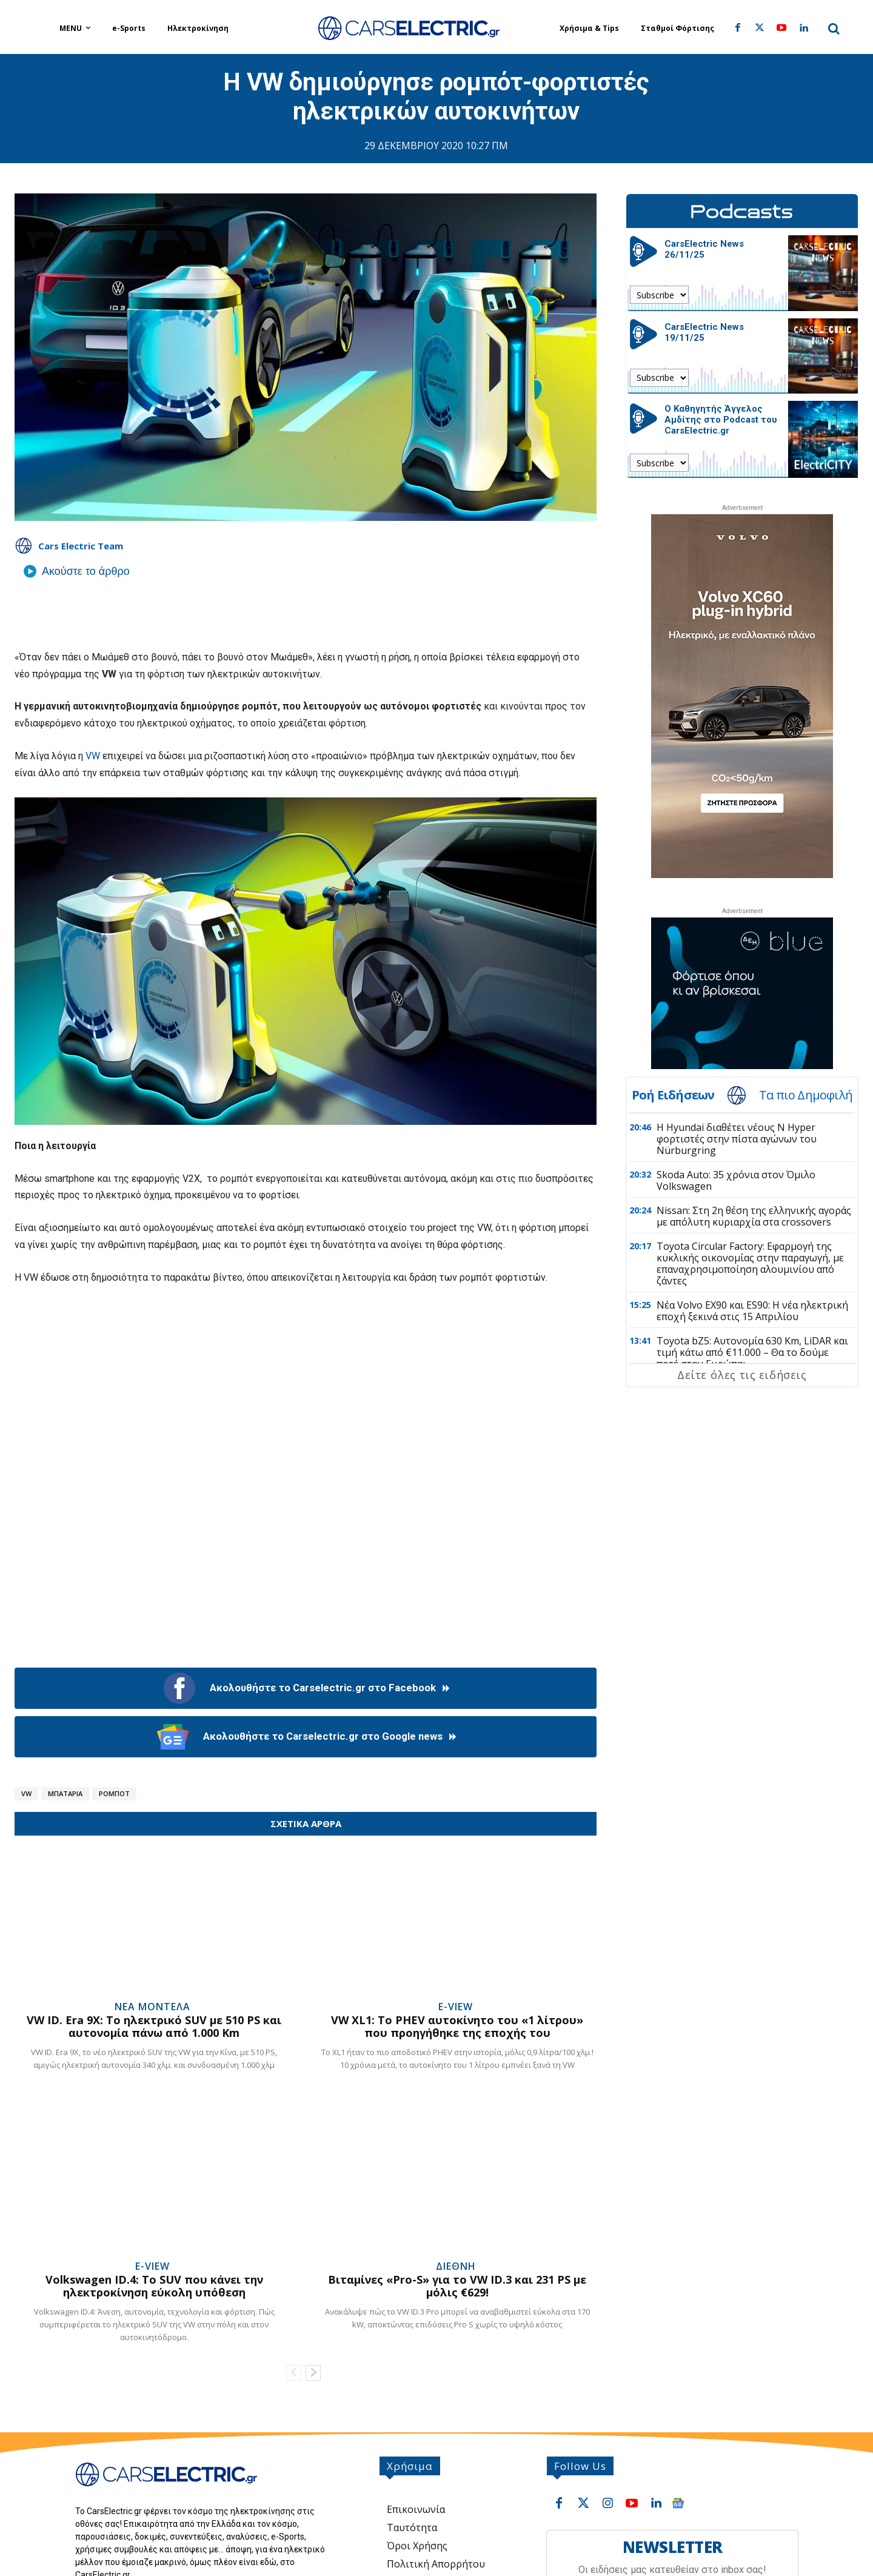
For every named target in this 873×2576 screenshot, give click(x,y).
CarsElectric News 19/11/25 (704, 332)
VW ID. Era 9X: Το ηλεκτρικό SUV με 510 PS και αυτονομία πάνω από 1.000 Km (154, 2027)
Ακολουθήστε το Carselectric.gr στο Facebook (305, 1688)
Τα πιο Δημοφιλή (805, 1095)
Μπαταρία (65, 1793)
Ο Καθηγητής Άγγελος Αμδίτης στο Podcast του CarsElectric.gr (720, 419)
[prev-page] (293, 2373)
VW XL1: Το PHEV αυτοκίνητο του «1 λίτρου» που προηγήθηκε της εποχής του (457, 2027)
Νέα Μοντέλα (152, 2006)
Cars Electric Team (80, 546)
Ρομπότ (114, 1793)
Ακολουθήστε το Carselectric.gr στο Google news (306, 1737)
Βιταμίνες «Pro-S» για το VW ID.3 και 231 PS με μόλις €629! (457, 2286)
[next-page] (313, 2373)
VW (91, 756)
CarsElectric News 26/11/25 (704, 249)
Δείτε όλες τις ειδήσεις (741, 1374)
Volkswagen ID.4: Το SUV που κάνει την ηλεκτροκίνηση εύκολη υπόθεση (154, 2286)
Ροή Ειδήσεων (673, 1095)
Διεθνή (456, 2266)
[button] (834, 28)
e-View (455, 2006)
